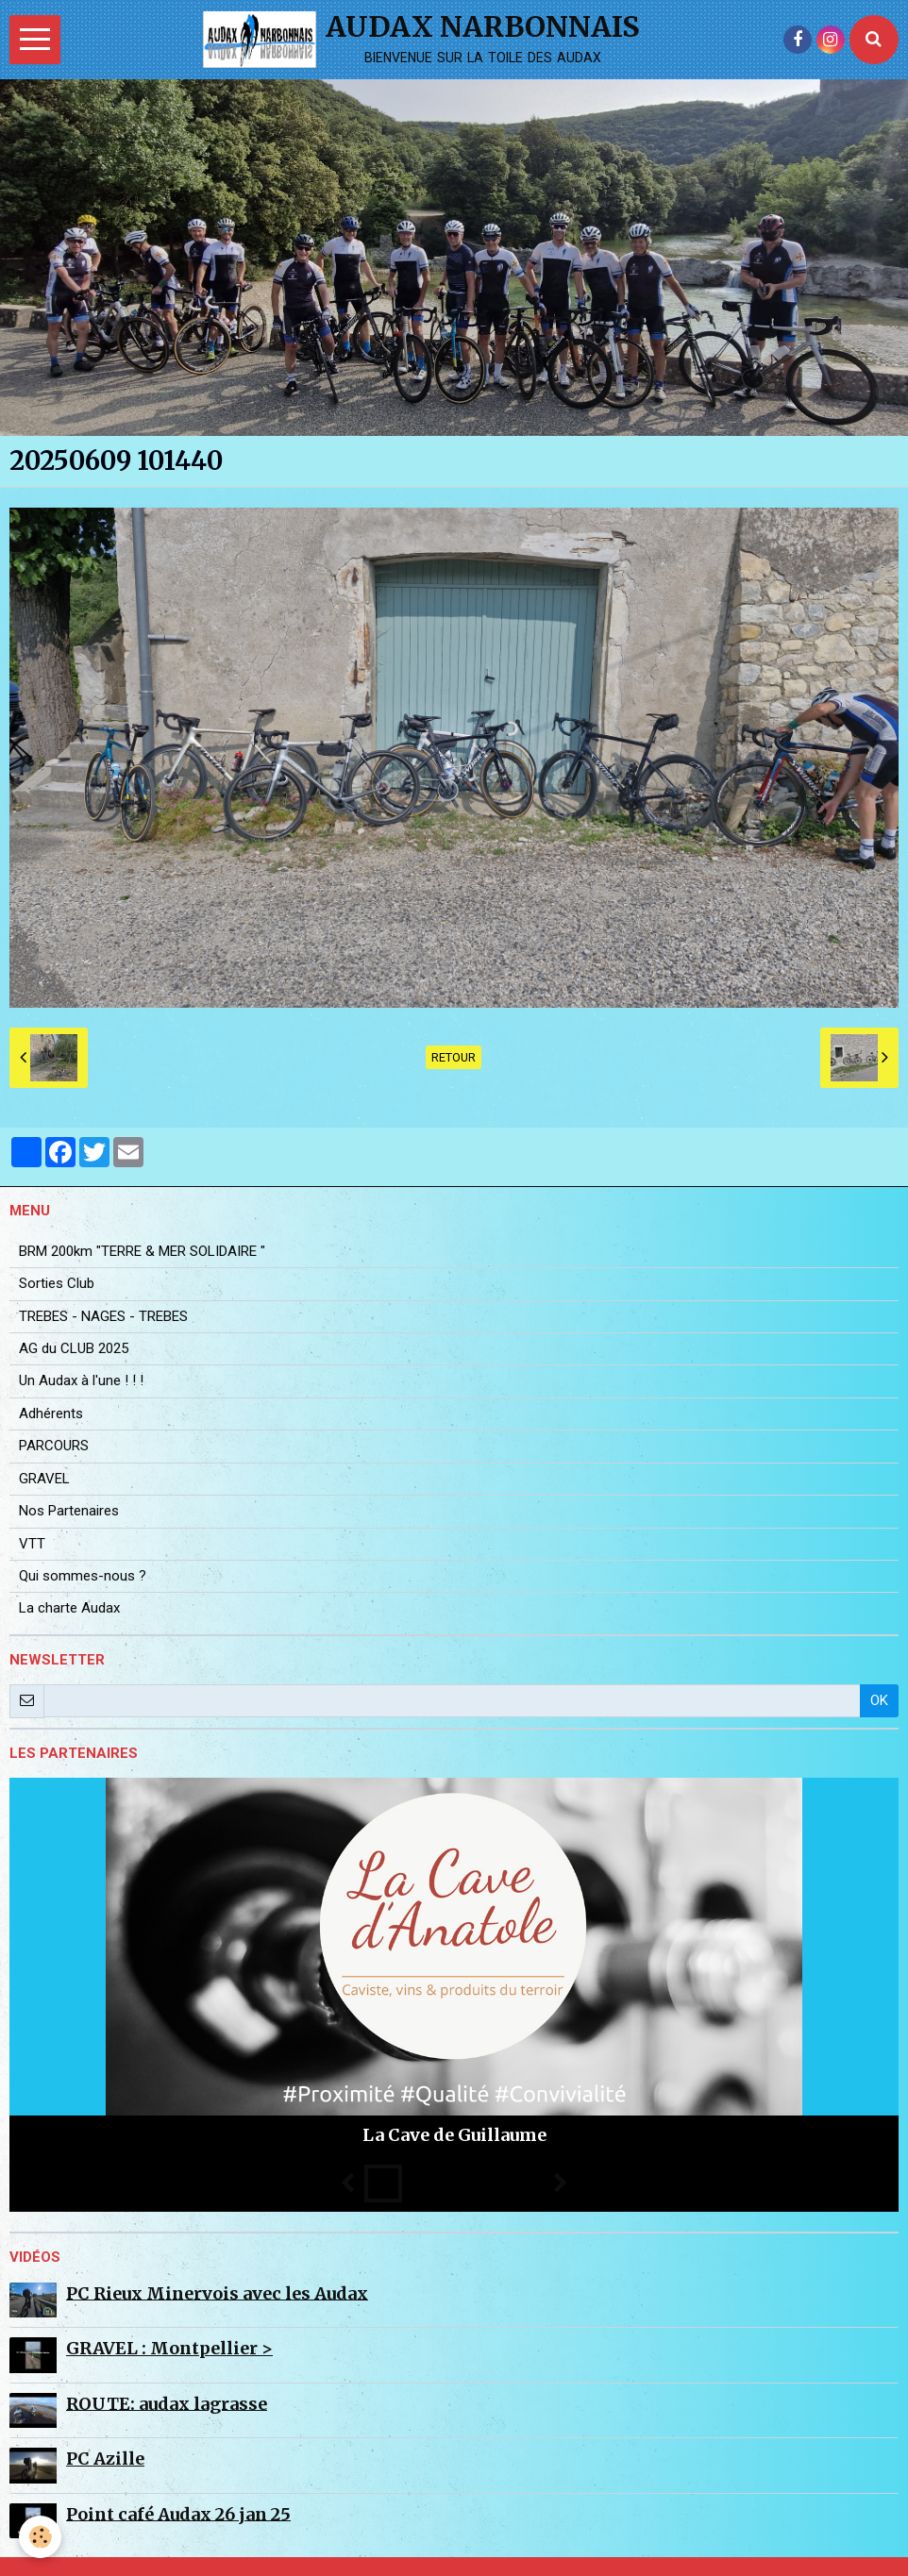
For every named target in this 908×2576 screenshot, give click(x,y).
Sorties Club (56, 1283)
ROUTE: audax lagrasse (166, 2403)
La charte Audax (69, 1607)
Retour (453, 1057)
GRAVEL (44, 1478)
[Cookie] (40, 2537)
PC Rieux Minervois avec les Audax (217, 2292)
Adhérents (51, 1413)
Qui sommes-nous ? (82, 1575)
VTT (32, 1543)
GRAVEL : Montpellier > (169, 2348)
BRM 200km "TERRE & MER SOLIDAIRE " (142, 1251)
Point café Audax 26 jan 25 (178, 2513)
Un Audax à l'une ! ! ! (81, 1380)
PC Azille (105, 2458)
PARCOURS (54, 1445)
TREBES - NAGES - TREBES (103, 1316)
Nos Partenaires (69, 1510)
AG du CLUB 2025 (73, 1348)
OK (879, 1700)
